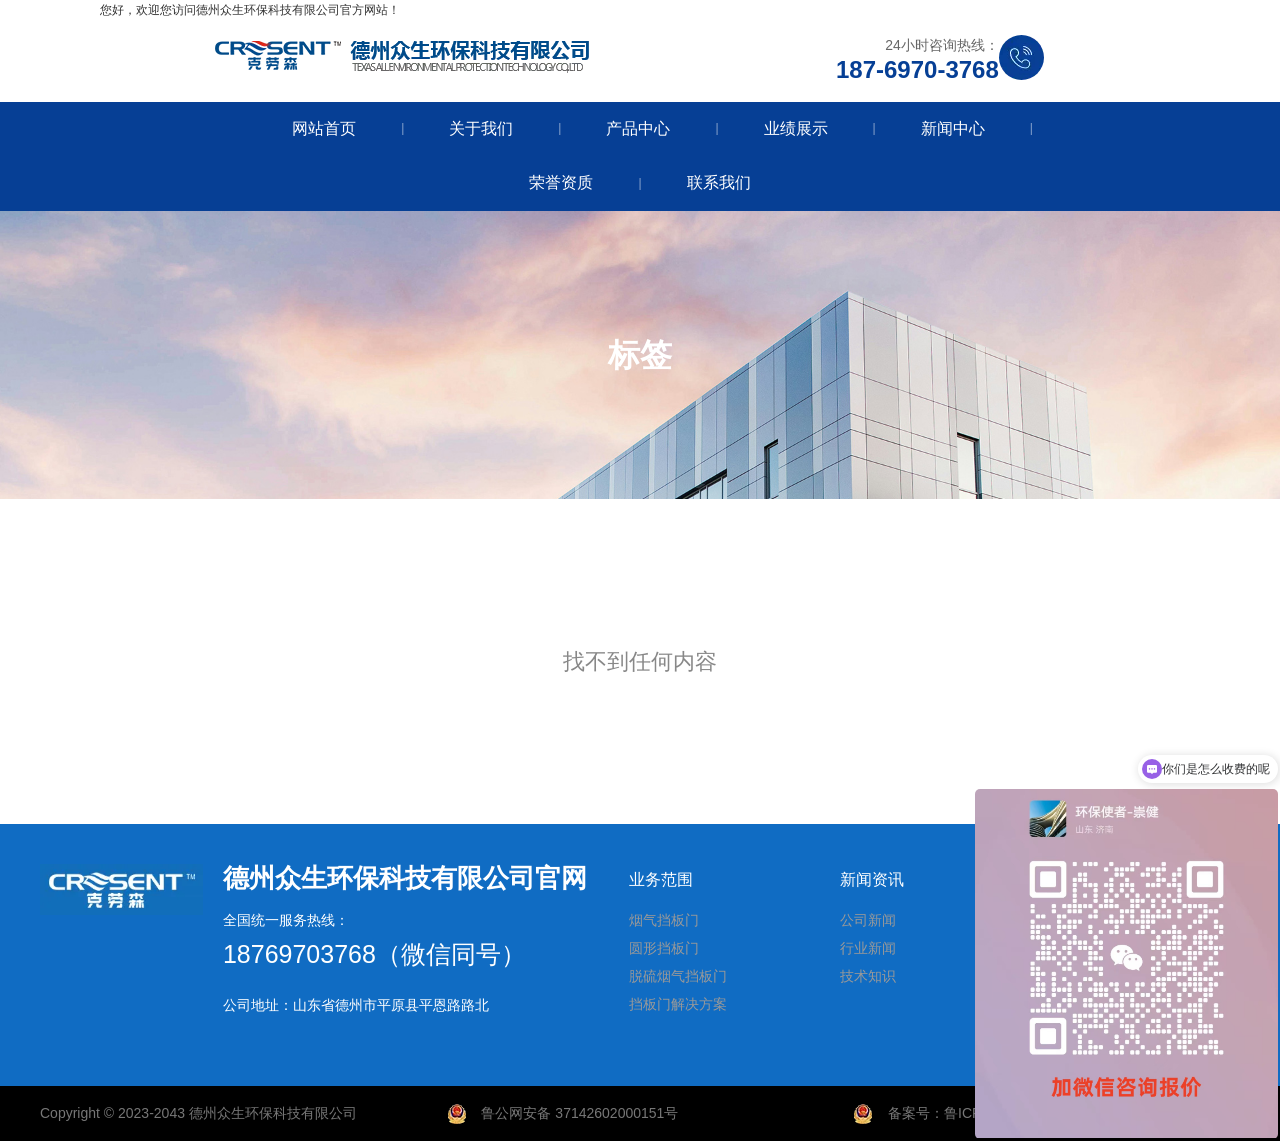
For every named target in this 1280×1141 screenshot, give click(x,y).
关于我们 (481, 128)
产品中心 (638, 128)
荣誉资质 (561, 182)
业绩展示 (796, 128)
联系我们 (719, 182)
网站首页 (324, 128)
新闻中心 (953, 128)
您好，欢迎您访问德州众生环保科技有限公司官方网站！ (250, 10)
